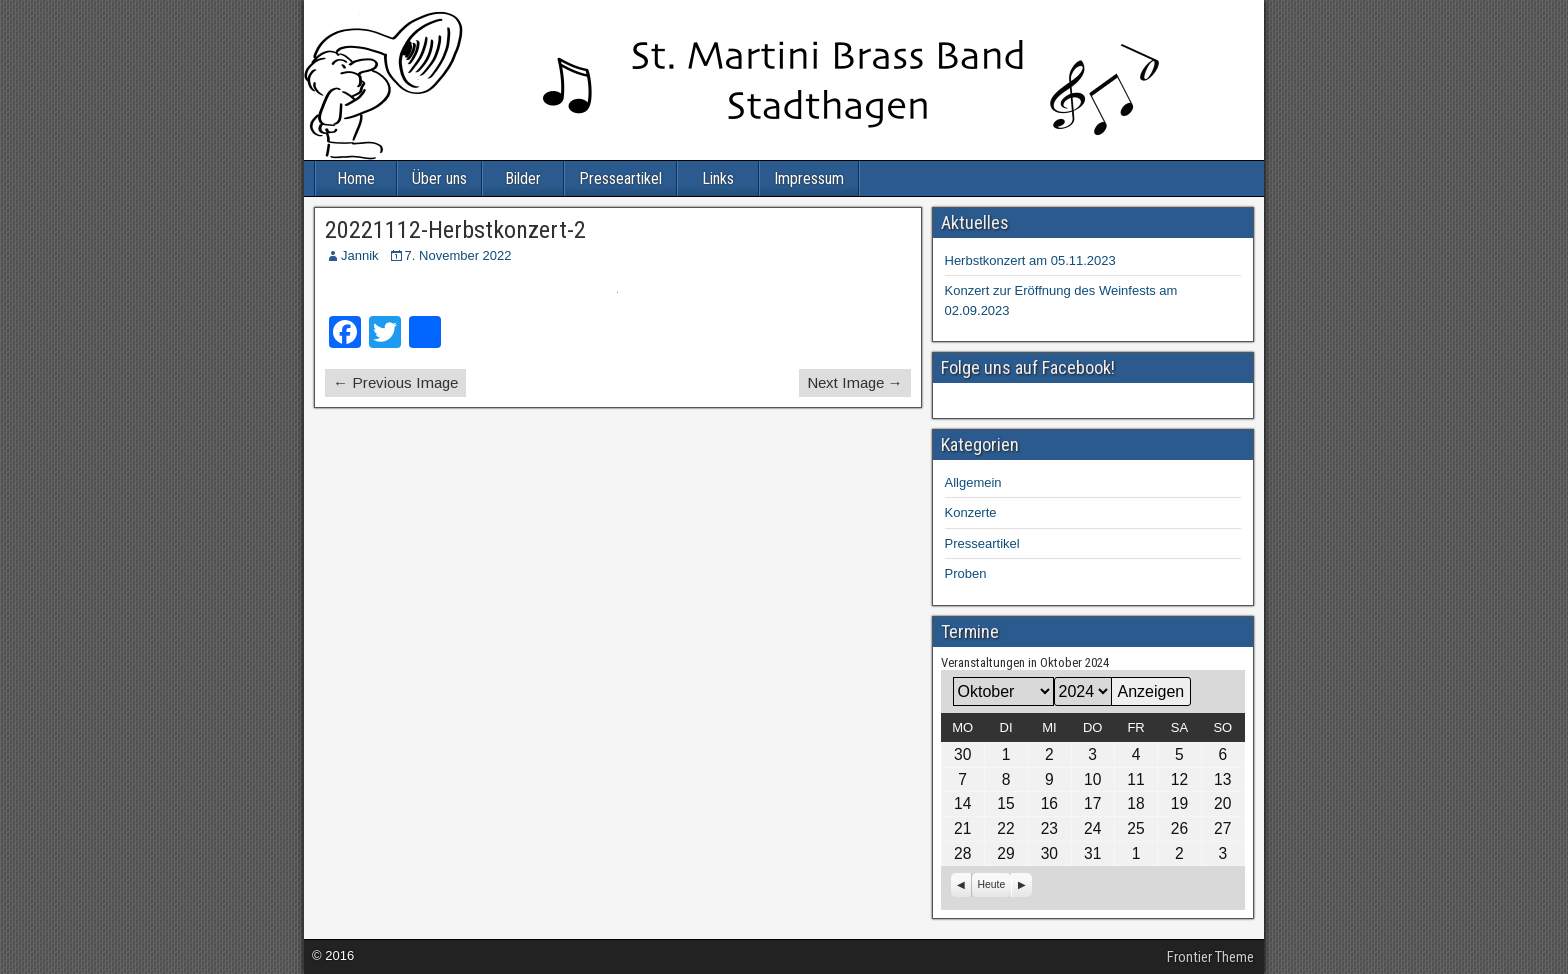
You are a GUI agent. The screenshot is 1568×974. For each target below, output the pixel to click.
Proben (966, 573)
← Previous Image (395, 382)
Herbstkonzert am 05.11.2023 (1030, 260)
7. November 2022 (458, 255)
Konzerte (971, 512)
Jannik (360, 255)
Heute (992, 884)
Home (356, 178)
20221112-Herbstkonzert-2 (455, 230)
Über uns (439, 178)
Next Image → (855, 382)
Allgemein (973, 482)
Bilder (523, 178)
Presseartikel (620, 178)
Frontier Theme (1210, 957)
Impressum (809, 178)
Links (718, 178)
